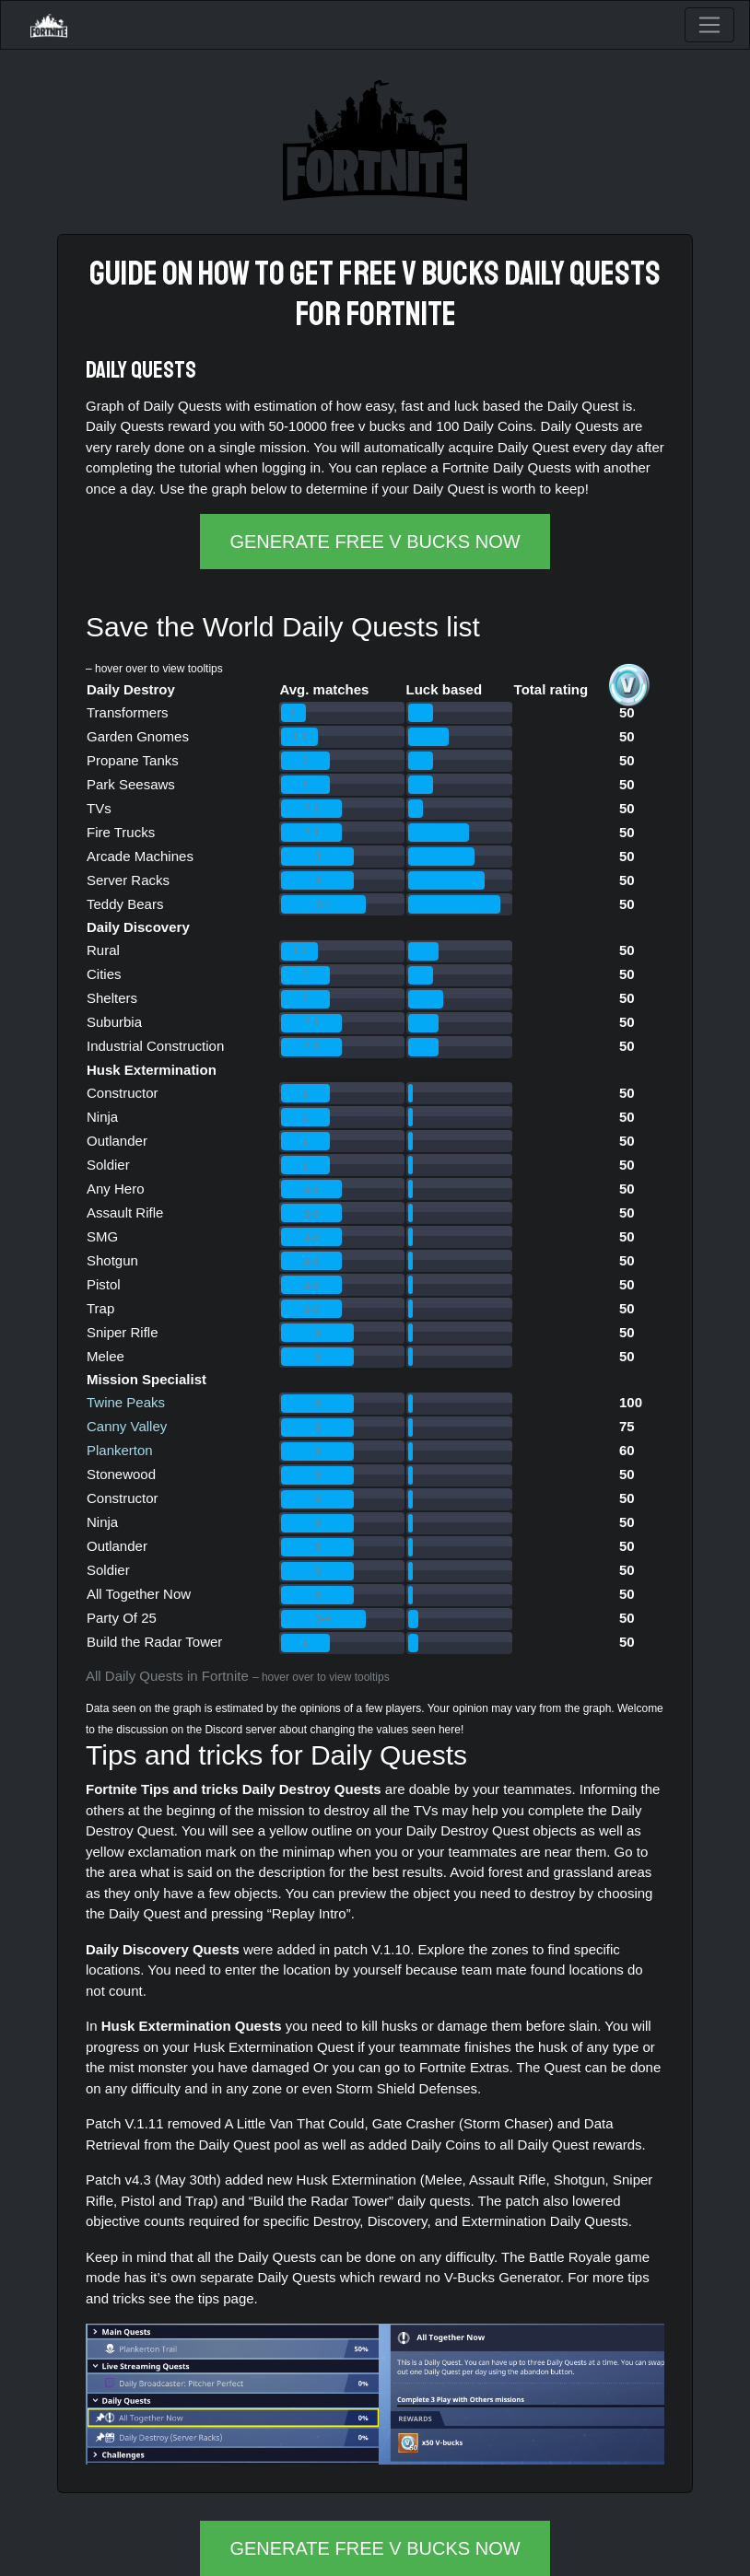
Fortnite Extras (464, 2067)
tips (208, 2298)
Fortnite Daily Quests (506, 467)
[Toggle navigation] (709, 24)
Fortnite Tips (128, 1789)
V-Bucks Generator (502, 2277)
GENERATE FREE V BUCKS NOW (374, 541)
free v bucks (418, 273)
